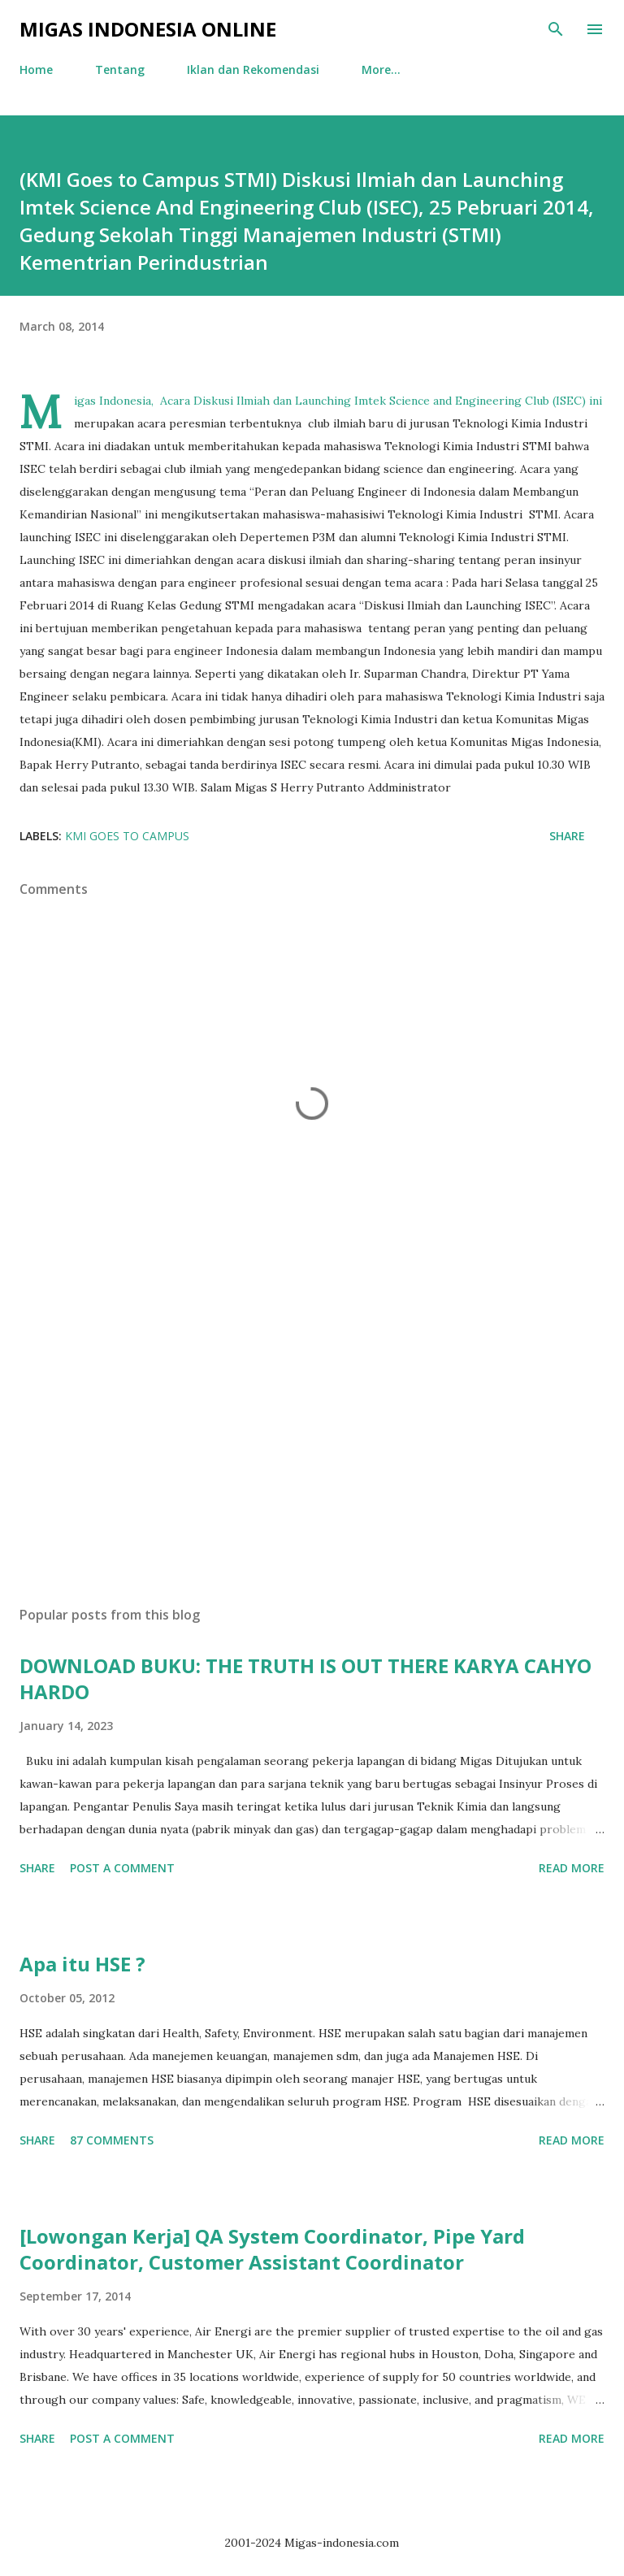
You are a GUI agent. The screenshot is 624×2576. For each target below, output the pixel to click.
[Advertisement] (312, 1440)
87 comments (112, 2140)
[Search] (556, 29)
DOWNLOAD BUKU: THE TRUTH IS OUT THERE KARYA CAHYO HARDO (306, 1678)
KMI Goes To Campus (127, 835)
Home (36, 69)
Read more (571, 1868)
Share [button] (567, 835)
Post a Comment (122, 1868)
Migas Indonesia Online (148, 28)
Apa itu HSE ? (82, 1963)
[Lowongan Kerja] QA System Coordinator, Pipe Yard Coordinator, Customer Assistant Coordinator (272, 2249)
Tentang (120, 69)
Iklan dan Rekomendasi (253, 69)
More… (381, 69)
